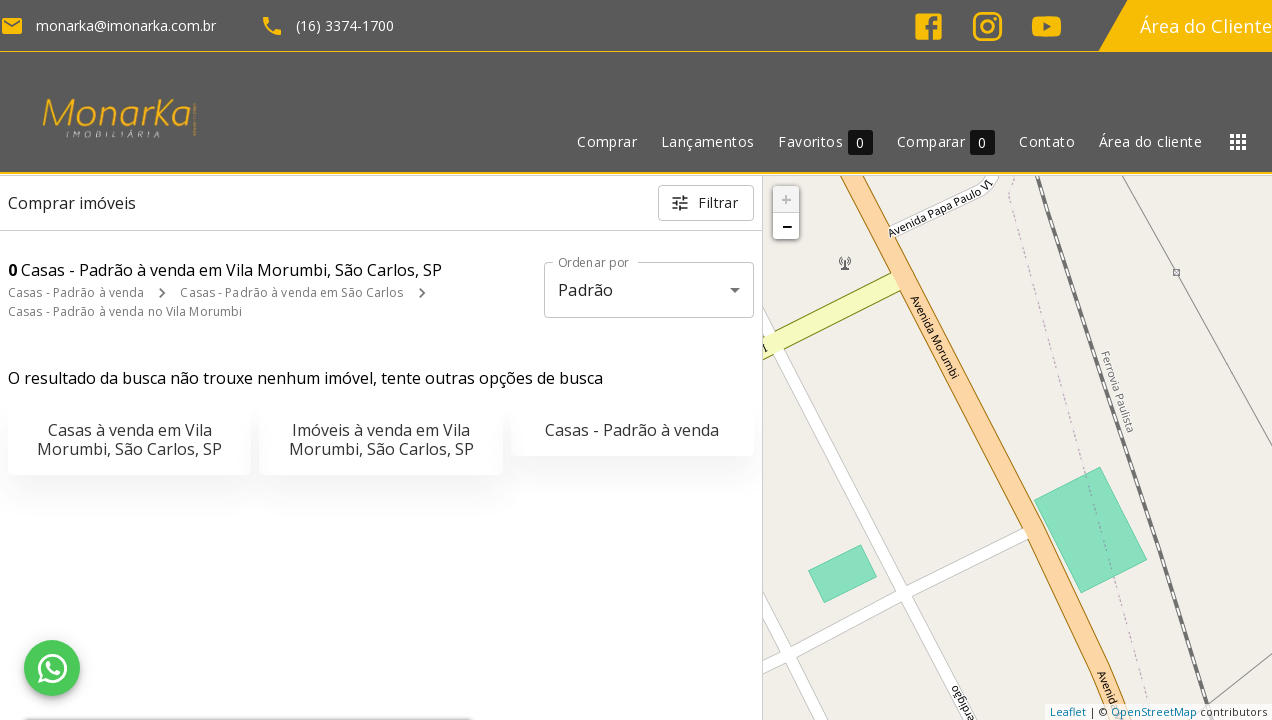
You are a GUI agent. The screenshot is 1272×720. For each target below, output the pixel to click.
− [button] (787, 226)
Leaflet (1068, 711)
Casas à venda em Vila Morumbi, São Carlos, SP (129, 439)
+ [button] (786, 199)
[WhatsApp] (52, 668)
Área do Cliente (1206, 26)
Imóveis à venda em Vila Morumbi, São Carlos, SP (381, 439)
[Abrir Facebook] (928, 26)
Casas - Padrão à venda (76, 292)
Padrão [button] (585, 290)
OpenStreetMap (1154, 711)
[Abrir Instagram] (987, 26)
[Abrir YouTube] (1046, 26)
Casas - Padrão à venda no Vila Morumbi (125, 311)
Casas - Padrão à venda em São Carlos (291, 292)
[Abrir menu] (1238, 142)
